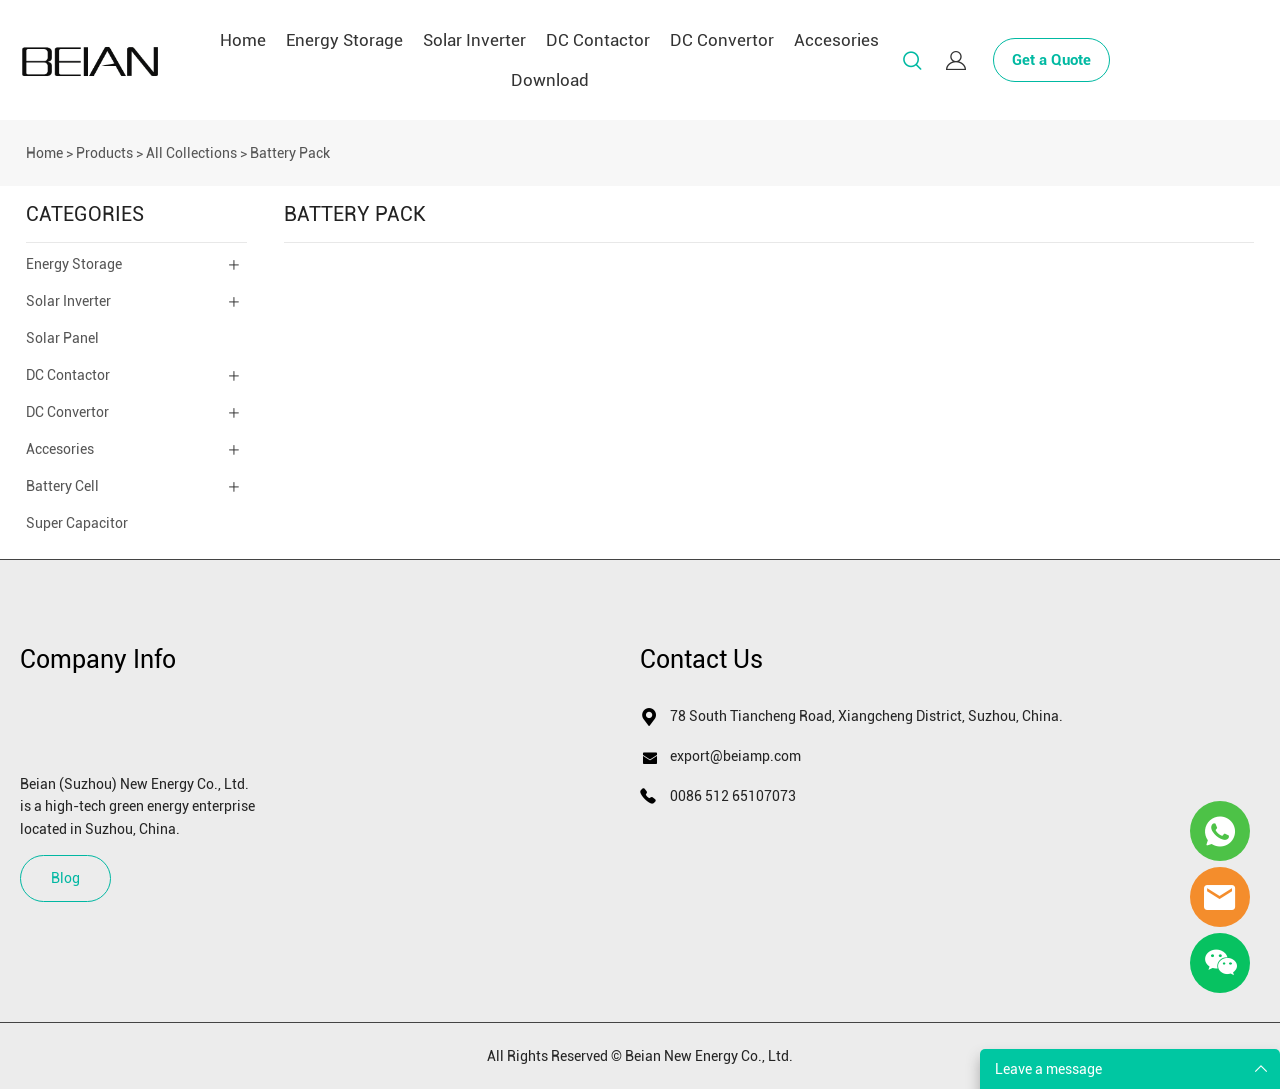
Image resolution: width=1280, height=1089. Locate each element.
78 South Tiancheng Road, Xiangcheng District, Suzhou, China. (866, 716)
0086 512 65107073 (733, 796)
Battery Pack (290, 153)
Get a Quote (1051, 60)
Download (550, 80)
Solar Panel (62, 338)
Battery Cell (62, 486)
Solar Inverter (474, 40)
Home (243, 40)
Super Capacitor (77, 523)
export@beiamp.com (735, 756)
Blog (65, 878)
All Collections (191, 153)
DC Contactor (598, 40)
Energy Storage (344, 40)
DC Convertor (722, 40)
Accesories (836, 40)
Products (104, 153)
